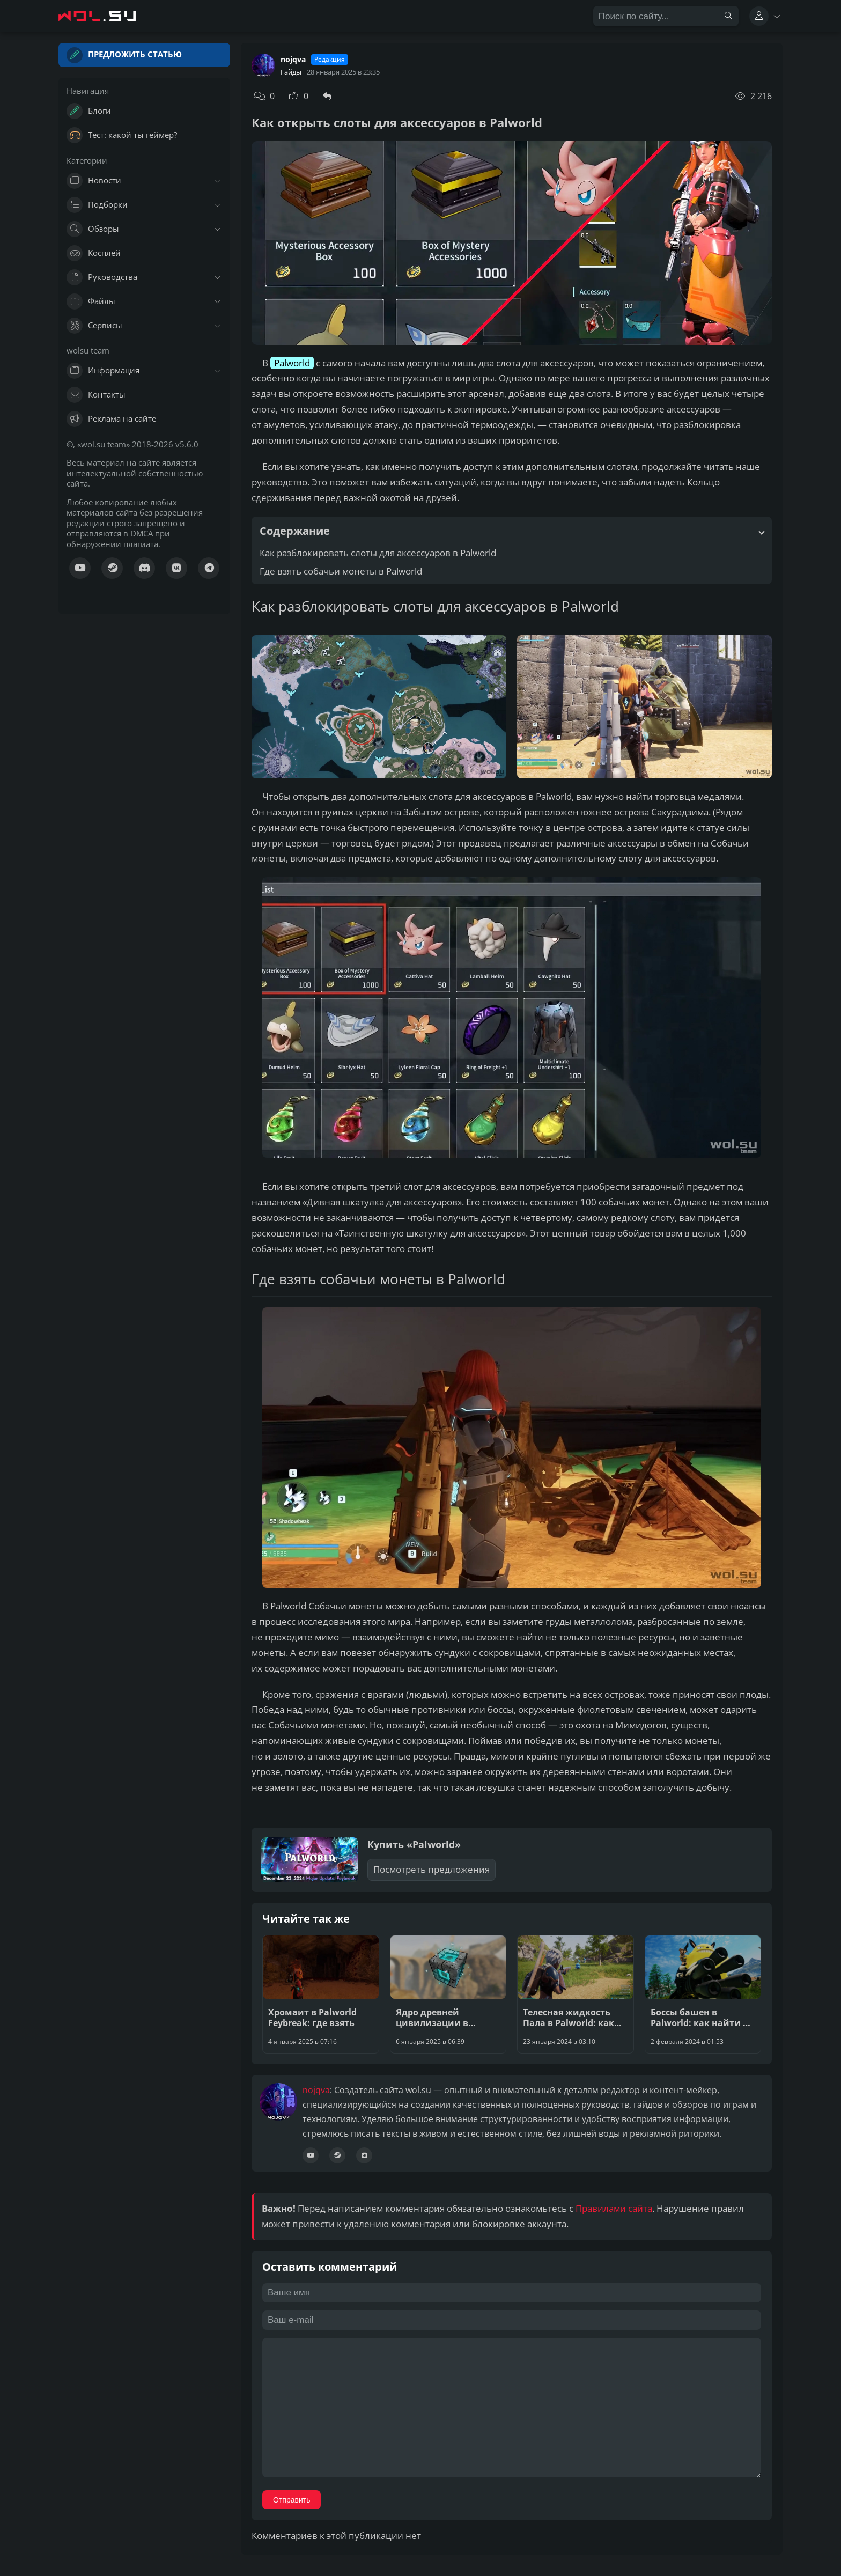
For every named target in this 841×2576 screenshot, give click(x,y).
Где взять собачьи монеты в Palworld (341, 571)
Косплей (94, 253)
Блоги (89, 111)
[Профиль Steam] (337, 2155)
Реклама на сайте (111, 419)
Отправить (291, 2500)
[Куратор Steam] (112, 568)
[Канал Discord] (144, 568)
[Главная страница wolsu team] (106, 16)
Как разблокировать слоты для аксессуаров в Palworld (378, 553)
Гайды (291, 72)
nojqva (293, 59)
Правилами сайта (614, 2208)
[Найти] (728, 16)
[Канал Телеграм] (208, 568)
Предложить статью (124, 55)
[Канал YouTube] (80, 568)
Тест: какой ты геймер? (122, 135)
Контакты (96, 395)
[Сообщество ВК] (176, 568)
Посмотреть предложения (431, 1869)
